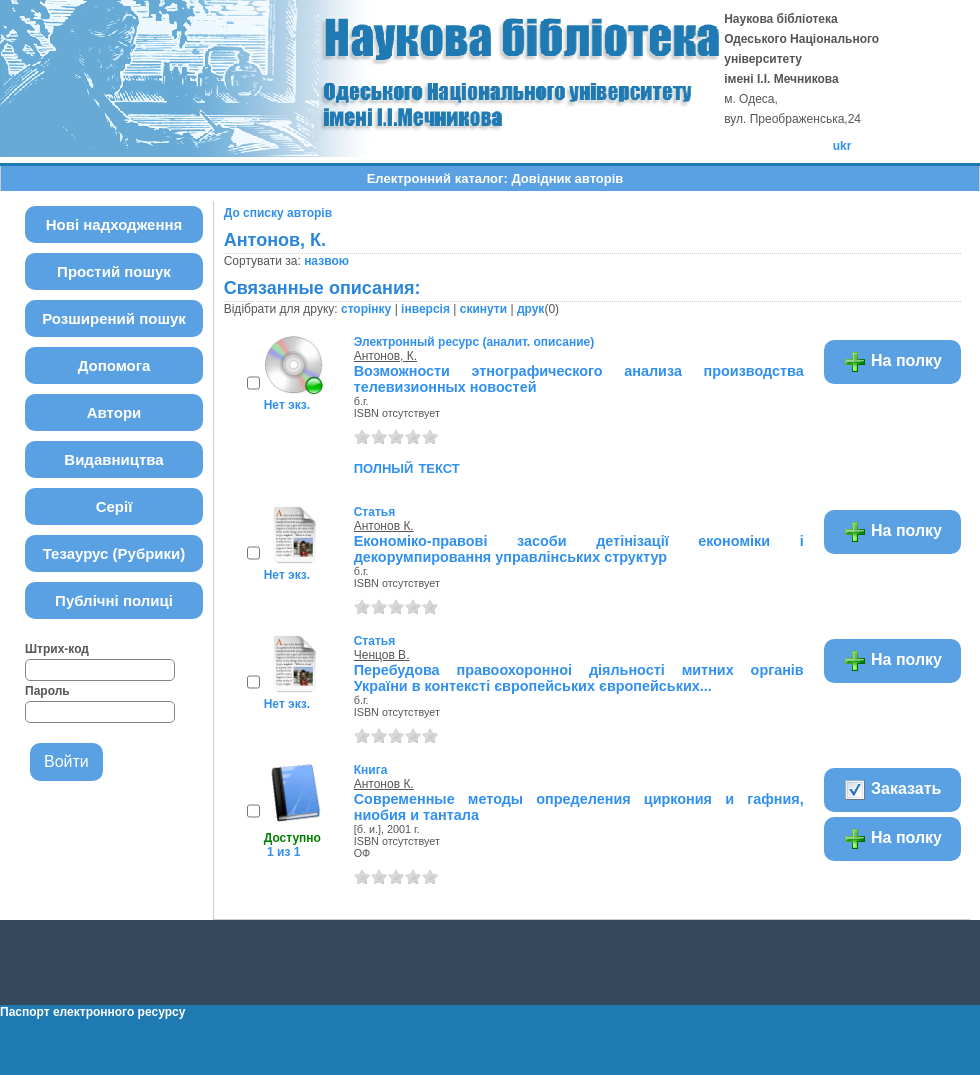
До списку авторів (278, 213)
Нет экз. (287, 405)
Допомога (114, 365)
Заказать (892, 790)
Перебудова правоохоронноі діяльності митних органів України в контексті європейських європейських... (579, 678)
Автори (114, 412)
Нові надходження (114, 224)
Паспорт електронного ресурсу (92, 1012)
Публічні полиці (114, 600)
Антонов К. (384, 526)
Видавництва (113, 459)
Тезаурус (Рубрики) (114, 553)
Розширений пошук (114, 318)
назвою (326, 261)
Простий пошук (114, 271)
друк (530, 309)
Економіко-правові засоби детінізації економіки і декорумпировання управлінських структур (579, 549)
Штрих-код (57, 649)
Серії (114, 506)
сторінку (366, 309)
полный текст (407, 467)
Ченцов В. (382, 655)
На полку (892, 362)
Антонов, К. (385, 356)
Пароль (47, 691)
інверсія (425, 309)
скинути (483, 309)
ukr (842, 146)
